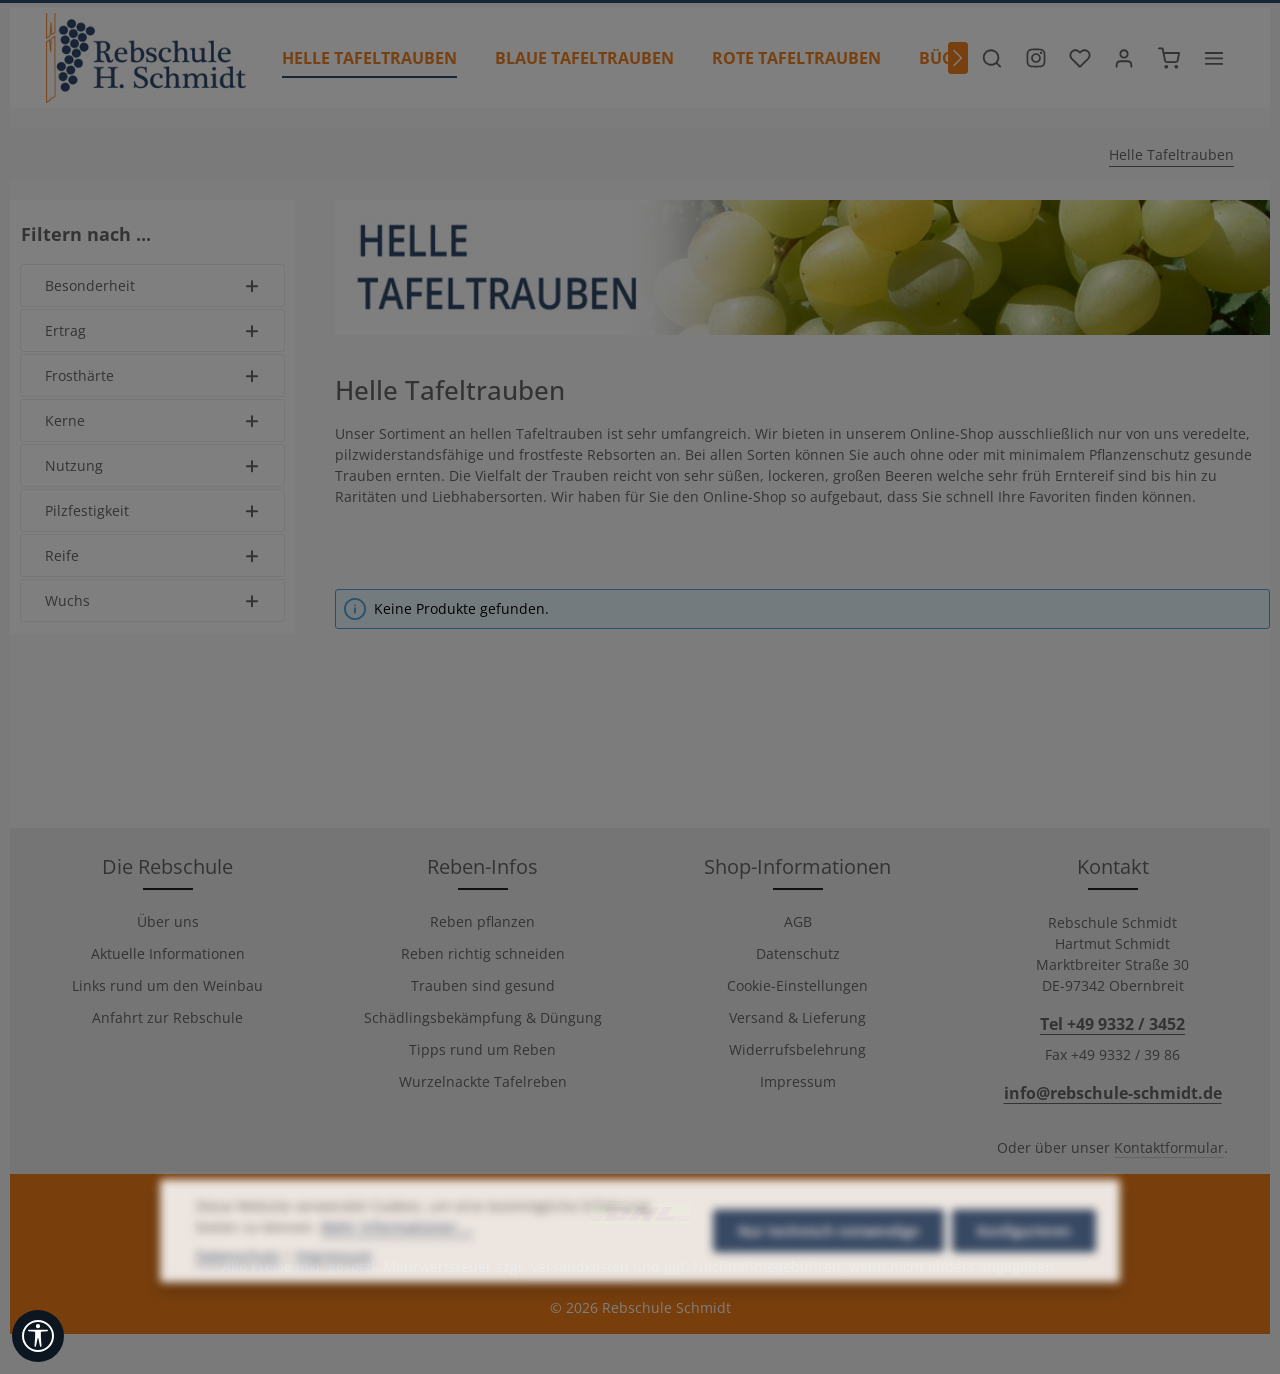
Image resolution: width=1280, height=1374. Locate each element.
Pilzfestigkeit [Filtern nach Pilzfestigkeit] (152, 510)
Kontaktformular (1169, 1147)
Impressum (798, 1081)
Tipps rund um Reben (482, 1049)
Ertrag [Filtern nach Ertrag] (152, 330)
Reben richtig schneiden (483, 953)
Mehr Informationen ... (397, 1290)
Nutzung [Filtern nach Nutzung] (152, 465)
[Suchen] (992, 58)
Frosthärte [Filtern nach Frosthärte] (152, 375)
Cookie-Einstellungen (797, 985)
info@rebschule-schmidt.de (1113, 1093)
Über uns (168, 921)
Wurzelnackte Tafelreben (483, 1081)
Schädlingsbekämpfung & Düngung (483, 1017)
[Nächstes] (958, 58)
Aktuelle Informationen (168, 953)
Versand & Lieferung (797, 1017)
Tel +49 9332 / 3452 (1112, 1024)
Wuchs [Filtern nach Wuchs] (152, 600)
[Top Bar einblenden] (1214, 58)
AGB (798, 921)
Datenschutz (798, 953)
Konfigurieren (1024, 1294)
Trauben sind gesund (483, 985)
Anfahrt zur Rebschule (167, 1017)
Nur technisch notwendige (828, 1294)
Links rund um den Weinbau (167, 985)
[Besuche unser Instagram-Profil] (1036, 58)
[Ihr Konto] (1124, 58)
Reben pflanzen (482, 921)
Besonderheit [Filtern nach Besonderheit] (152, 285)
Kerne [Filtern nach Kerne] (152, 420)
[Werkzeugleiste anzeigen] (38, 1336)
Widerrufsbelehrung (797, 1049)
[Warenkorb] (1169, 58)
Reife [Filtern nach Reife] (152, 555)
